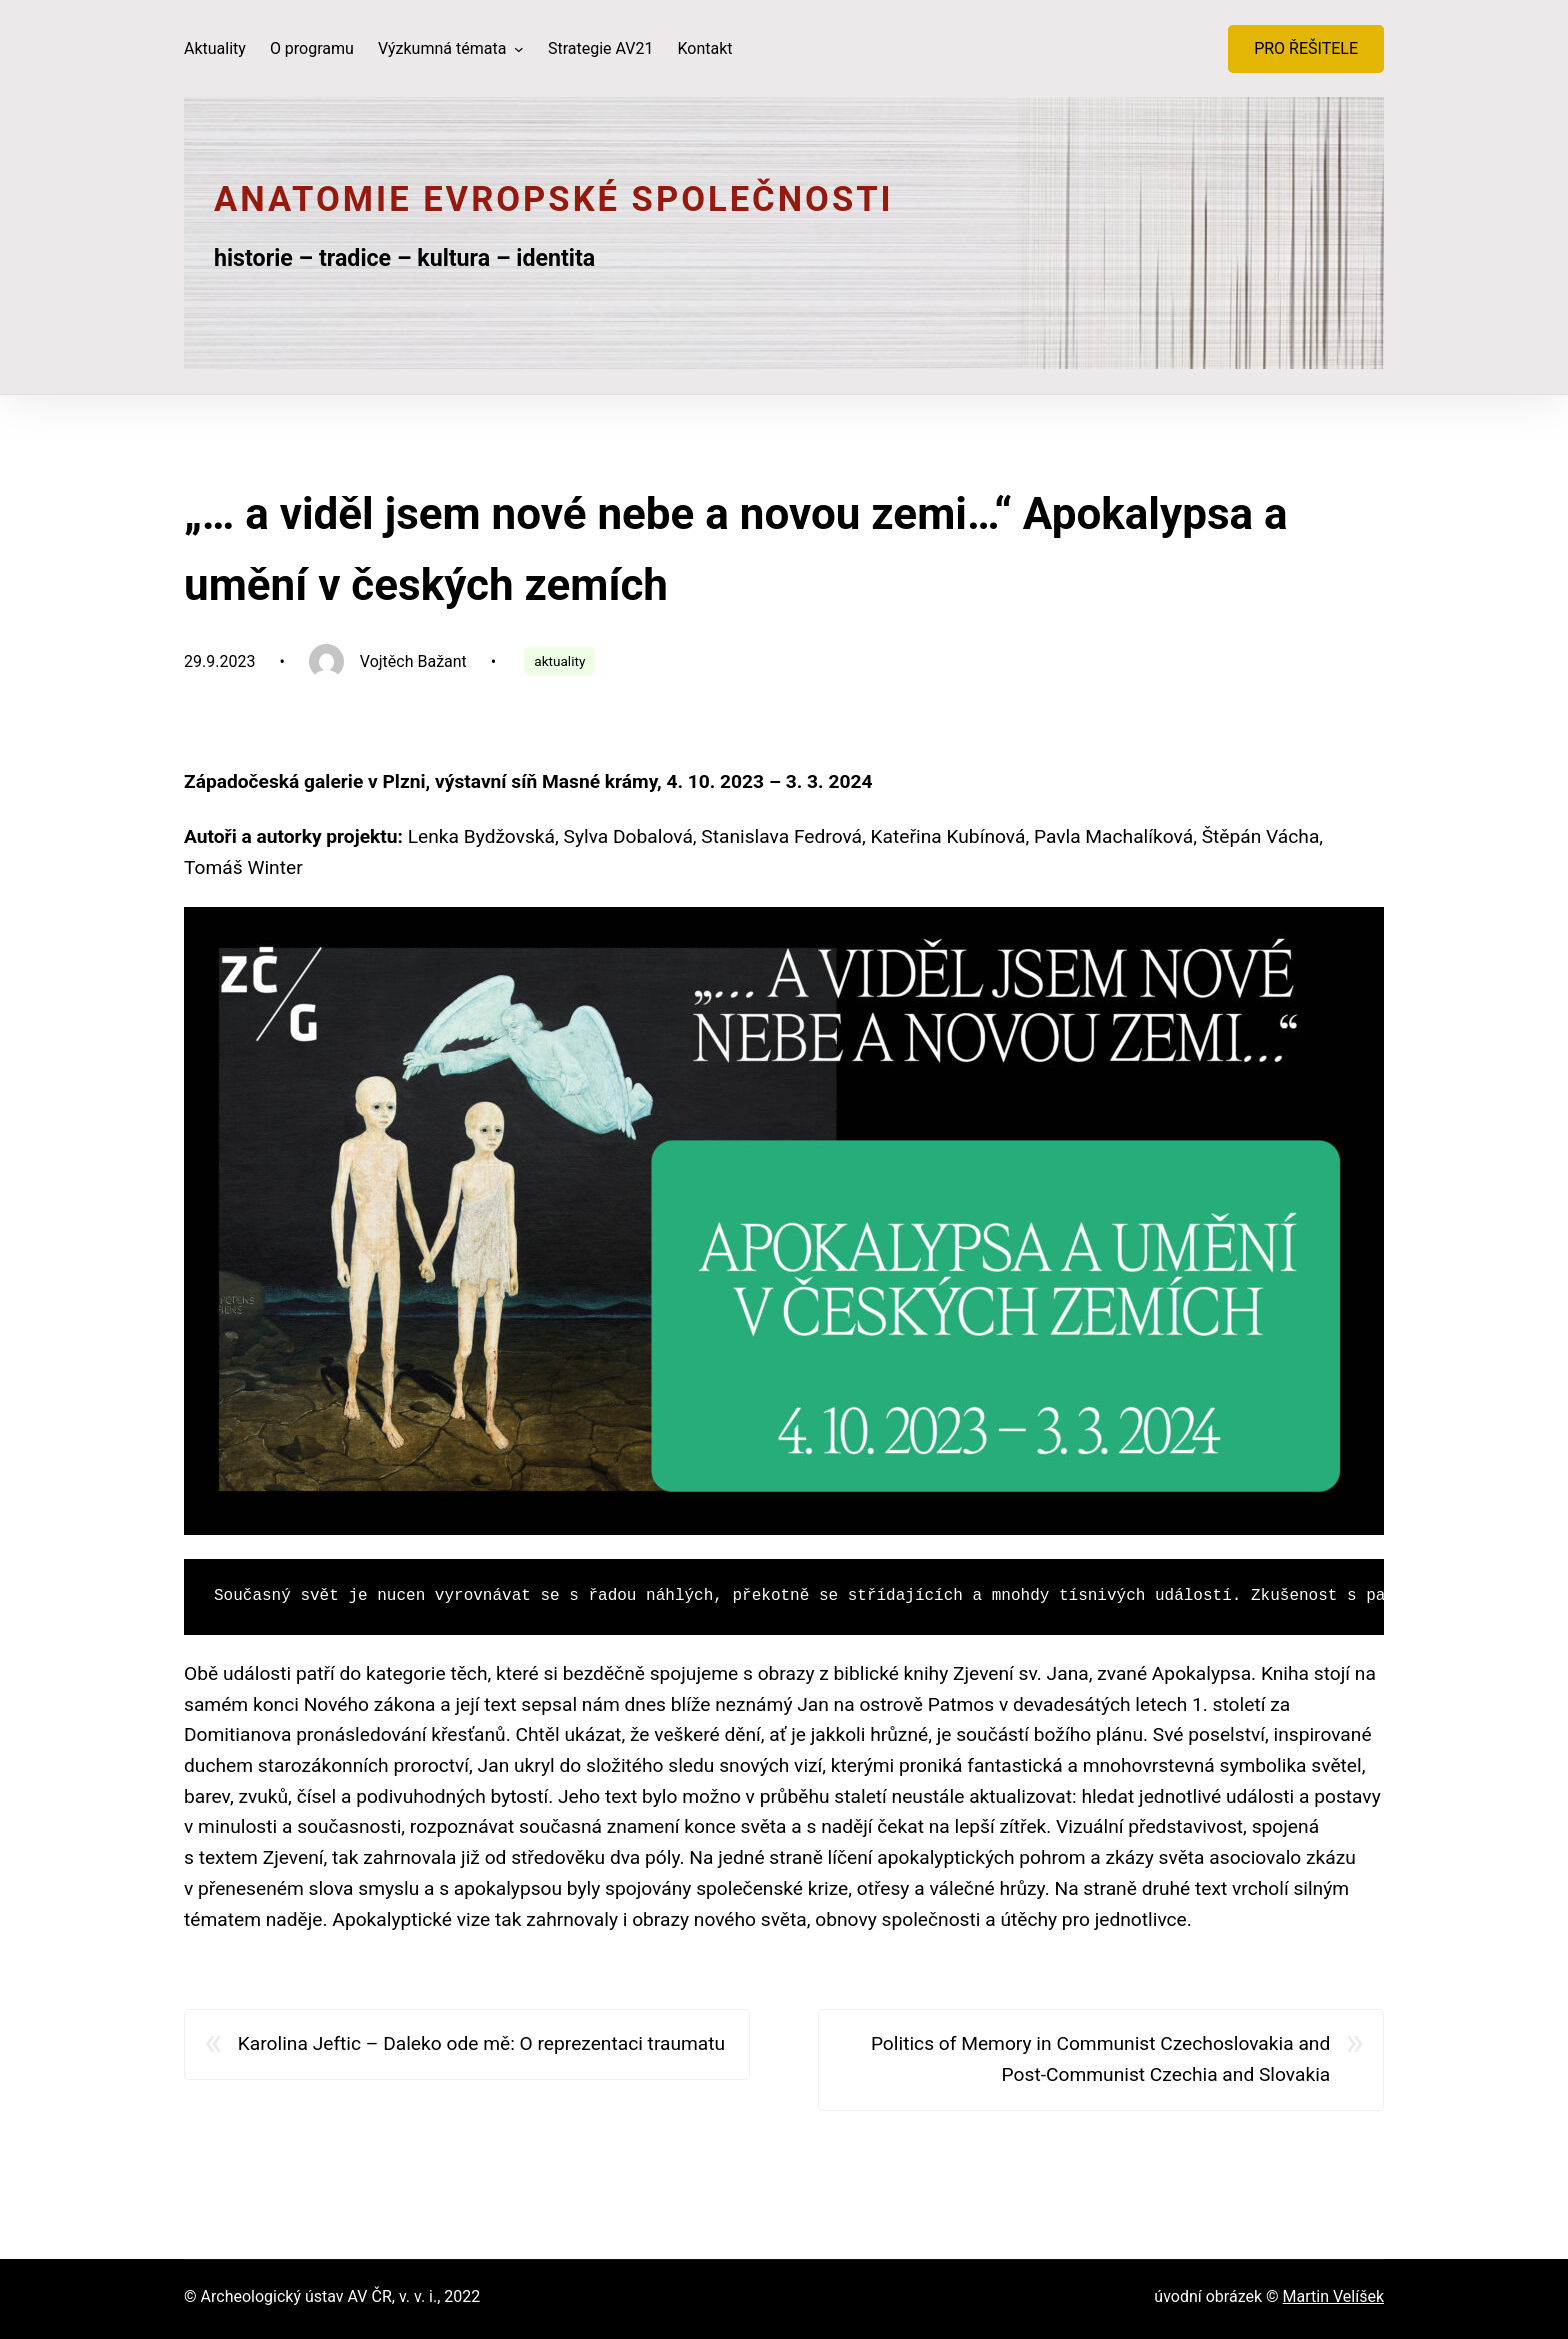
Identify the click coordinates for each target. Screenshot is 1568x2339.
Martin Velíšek (1333, 2296)
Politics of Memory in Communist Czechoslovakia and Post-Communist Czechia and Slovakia (1100, 2059)
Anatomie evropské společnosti (554, 199)
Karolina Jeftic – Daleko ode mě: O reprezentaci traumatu (481, 2043)
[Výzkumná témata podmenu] (519, 49)
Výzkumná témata (444, 48)
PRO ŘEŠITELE (1306, 48)
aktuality (559, 661)
